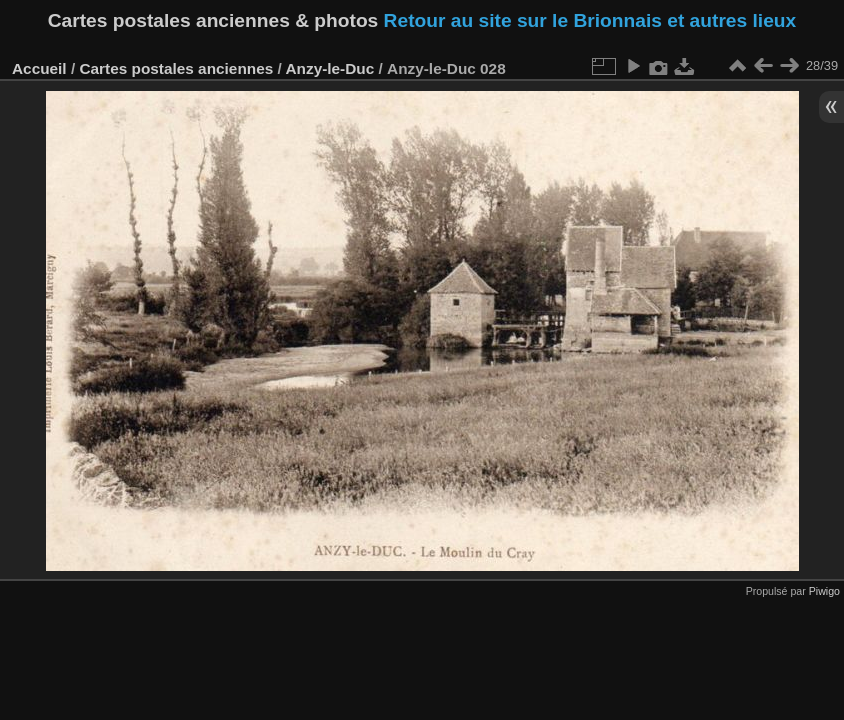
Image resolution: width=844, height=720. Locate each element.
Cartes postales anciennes (176, 68)
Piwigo (824, 591)
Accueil (39, 68)
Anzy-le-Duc (329, 68)
